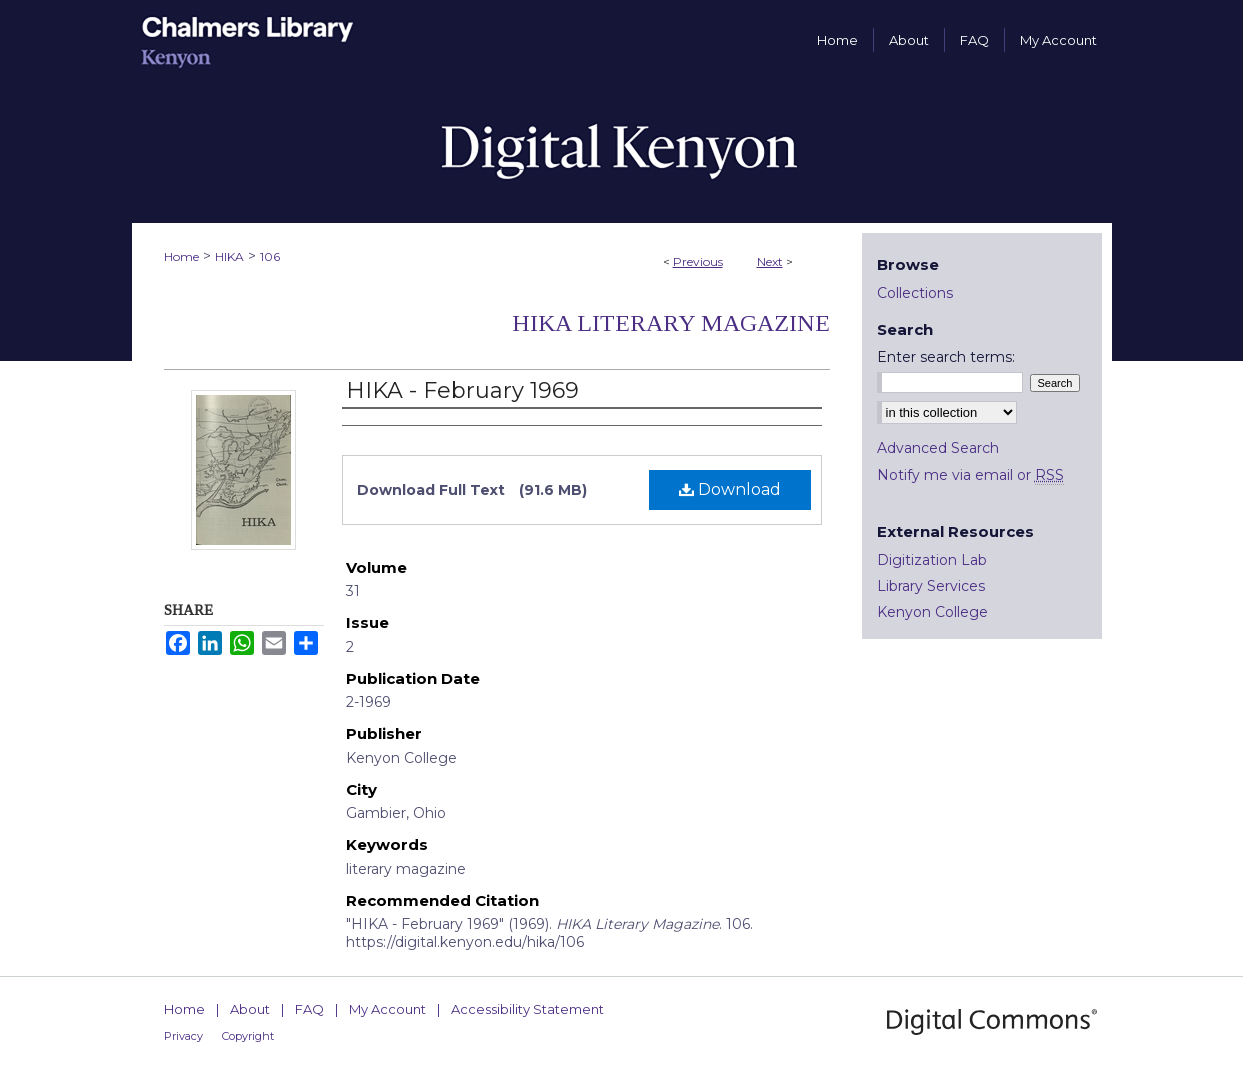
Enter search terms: (946, 357)
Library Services (931, 586)
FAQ (309, 1009)
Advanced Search (938, 448)
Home (181, 256)
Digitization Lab (932, 560)
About (250, 1009)
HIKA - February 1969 (462, 390)
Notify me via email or (970, 475)
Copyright (248, 1036)
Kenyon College (932, 612)
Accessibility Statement (527, 1009)
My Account (387, 1009)
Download (730, 489)
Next (770, 261)
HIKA (229, 256)
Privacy (183, 1036)
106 (270, 256)
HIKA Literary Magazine (671, 323)
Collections (915, 293)
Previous (698, 261)
